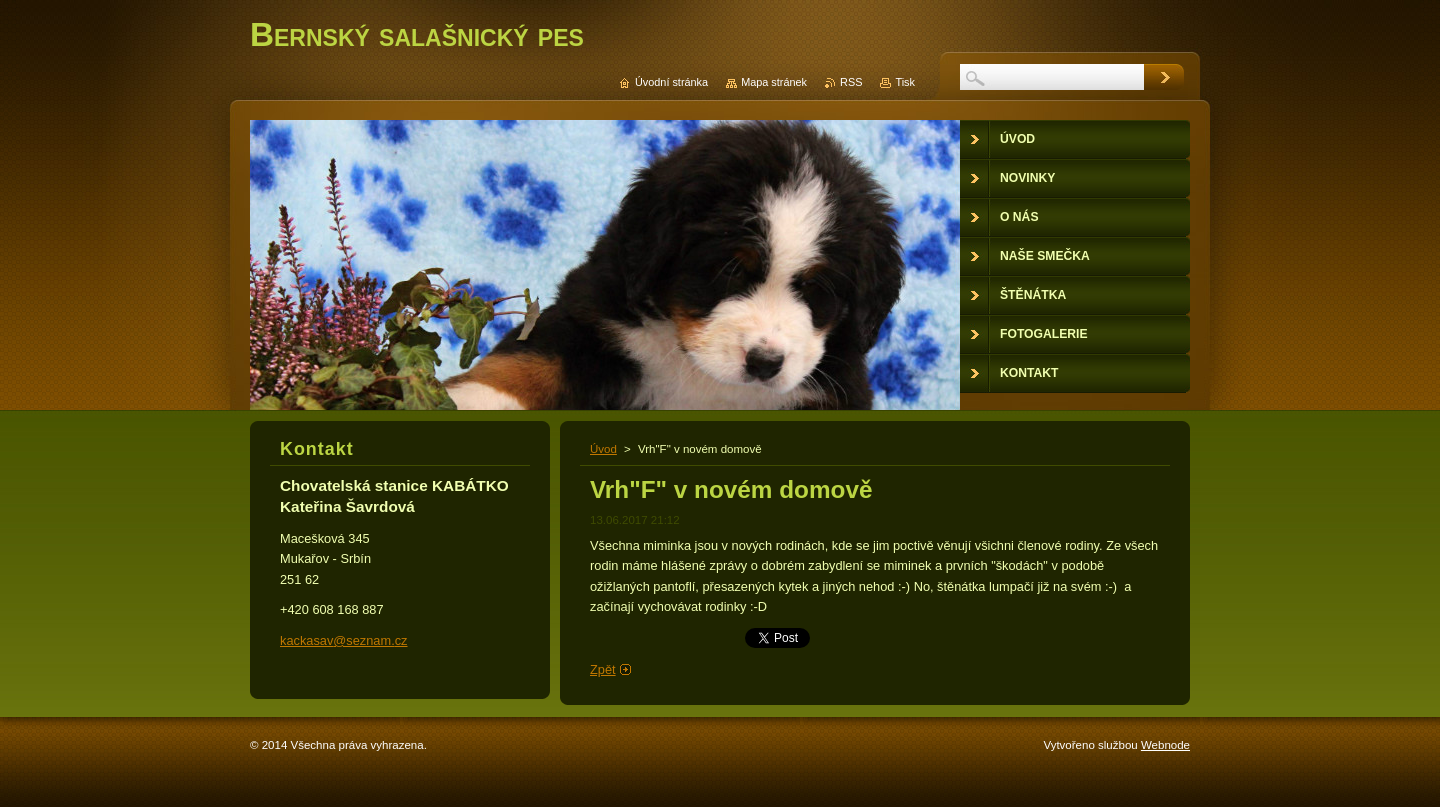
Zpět (603, 669)
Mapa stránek (774, 82)
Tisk (905, 82)
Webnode (1165, 745)
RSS (851, 82)
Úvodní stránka (671, 82)
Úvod (603, 449)
